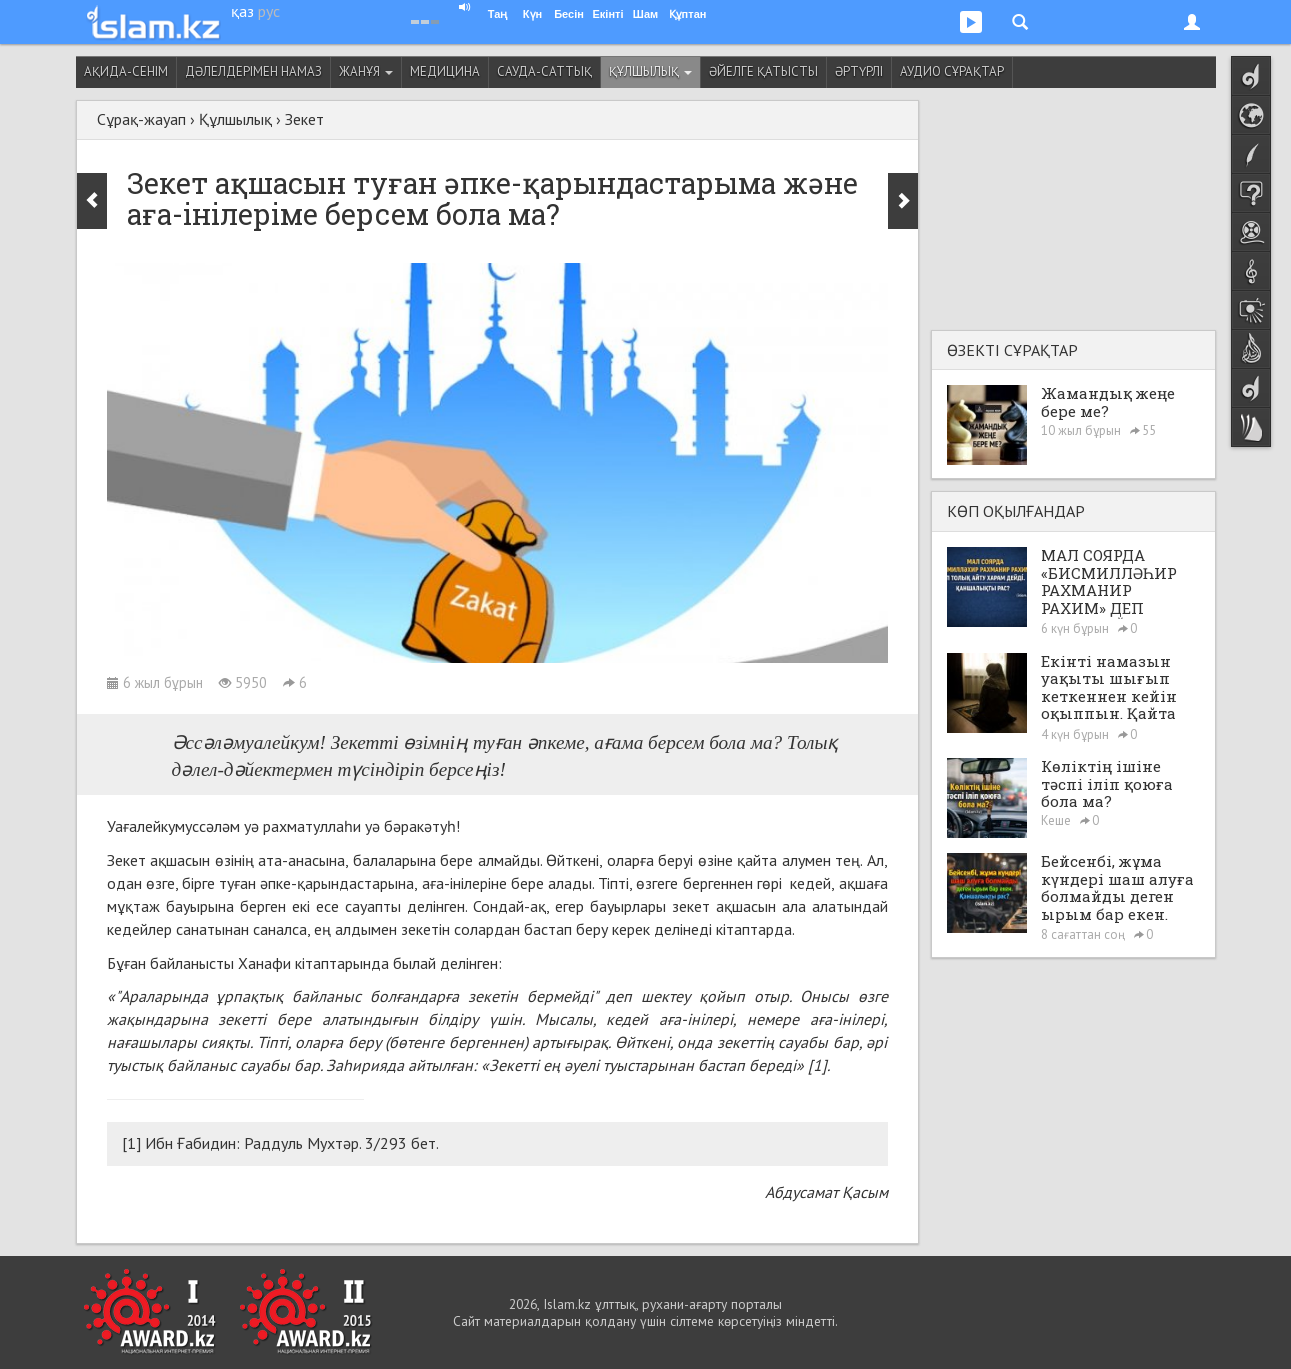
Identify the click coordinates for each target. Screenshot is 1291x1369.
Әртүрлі (859, 71)
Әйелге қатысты (763, 71)
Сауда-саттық (544, 71)
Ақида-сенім (126, 71)
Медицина (445, 71)
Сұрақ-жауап (141, 119)
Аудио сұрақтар (952, 71)
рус (269, 11)
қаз (242, 11)
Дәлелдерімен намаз (253, 71)
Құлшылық (650, 71)
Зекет (304, 119)
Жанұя (366, 71)
